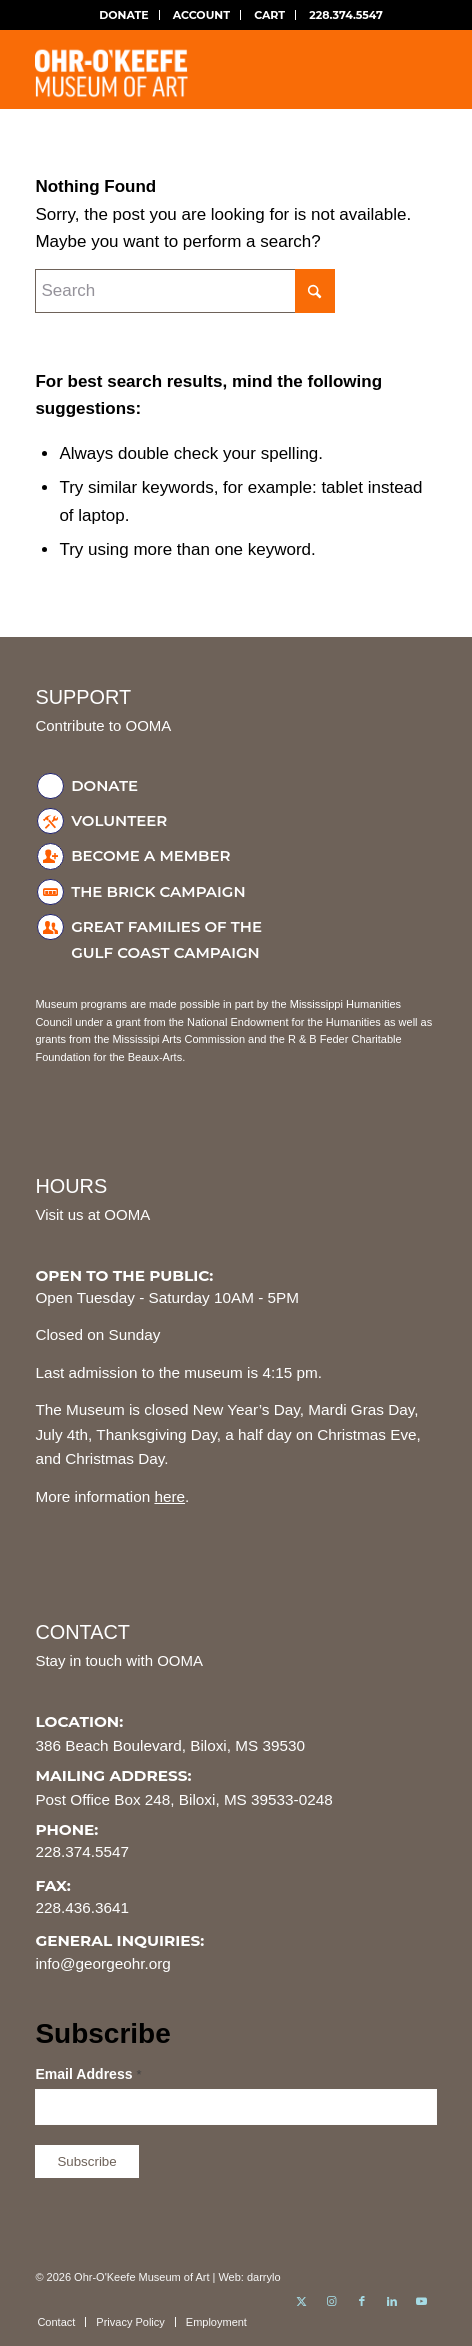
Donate (104, 785)
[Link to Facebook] (362, 2301)
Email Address (88, 2074)
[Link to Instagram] (332, 2301)
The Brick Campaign (158, 891)
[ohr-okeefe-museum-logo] (195, 69)
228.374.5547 (346, 15)
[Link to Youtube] (422, 2301)
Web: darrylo (249, 2277)
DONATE (123, 15)
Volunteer (119, 820)
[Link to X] (302, 2301)
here (169, 1496)
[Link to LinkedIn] (392, 2301)
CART (269, 15)
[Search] (185, 291)
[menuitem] (124, 15)
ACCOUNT (201, 15)
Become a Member (150, 855)
